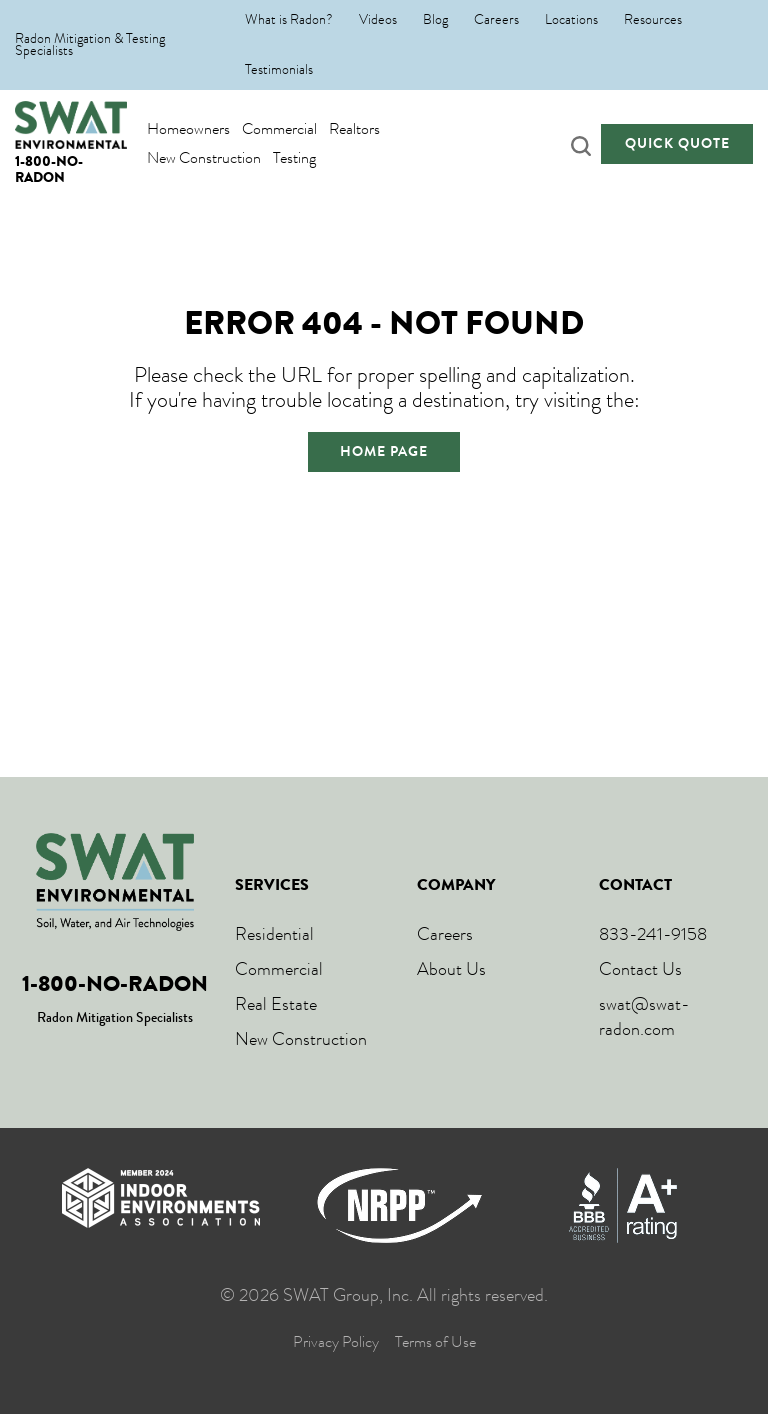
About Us (451, 969)
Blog (435, 20)
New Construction (204, 157)
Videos (378, 20)
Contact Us (640, 969)
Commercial (279, 128)
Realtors (354, 128)
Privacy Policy (336, 1342)
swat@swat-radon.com (644, 1016)
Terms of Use (435, 1342)
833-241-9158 (653, 934)
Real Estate (276, 1004)
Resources (653, 20)
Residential (274, 934)
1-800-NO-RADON (49, 169)
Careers (496, 20)
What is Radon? (289, 20)
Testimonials (279, 70)
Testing (294, 157)
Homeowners (188, 128)
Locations (571, 20)
